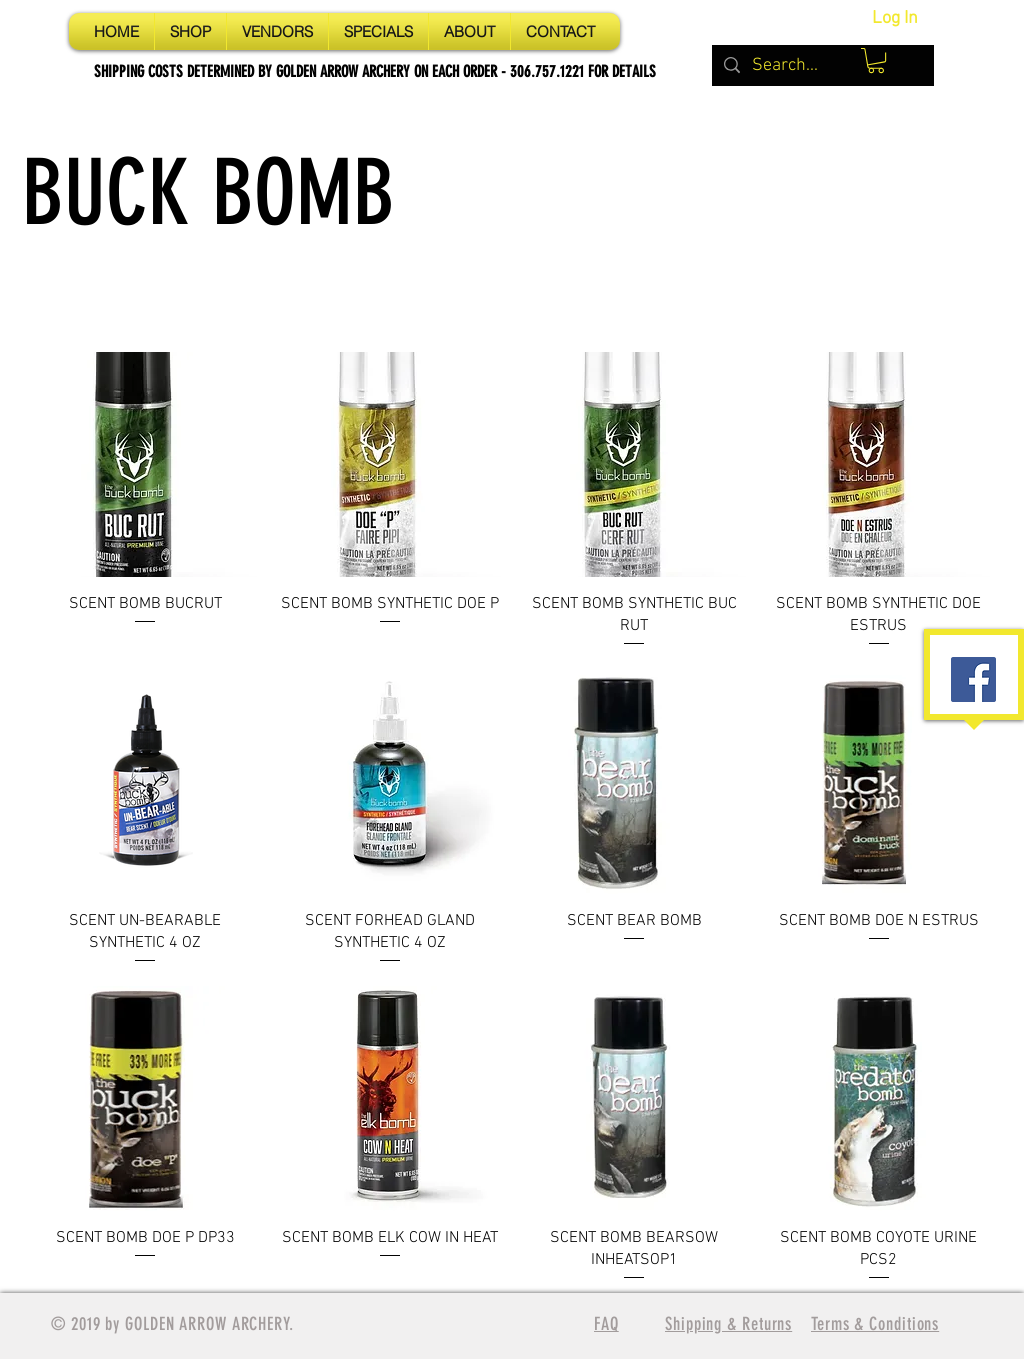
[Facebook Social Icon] (973, 679)
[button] (876, 60)
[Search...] (822, 65)
